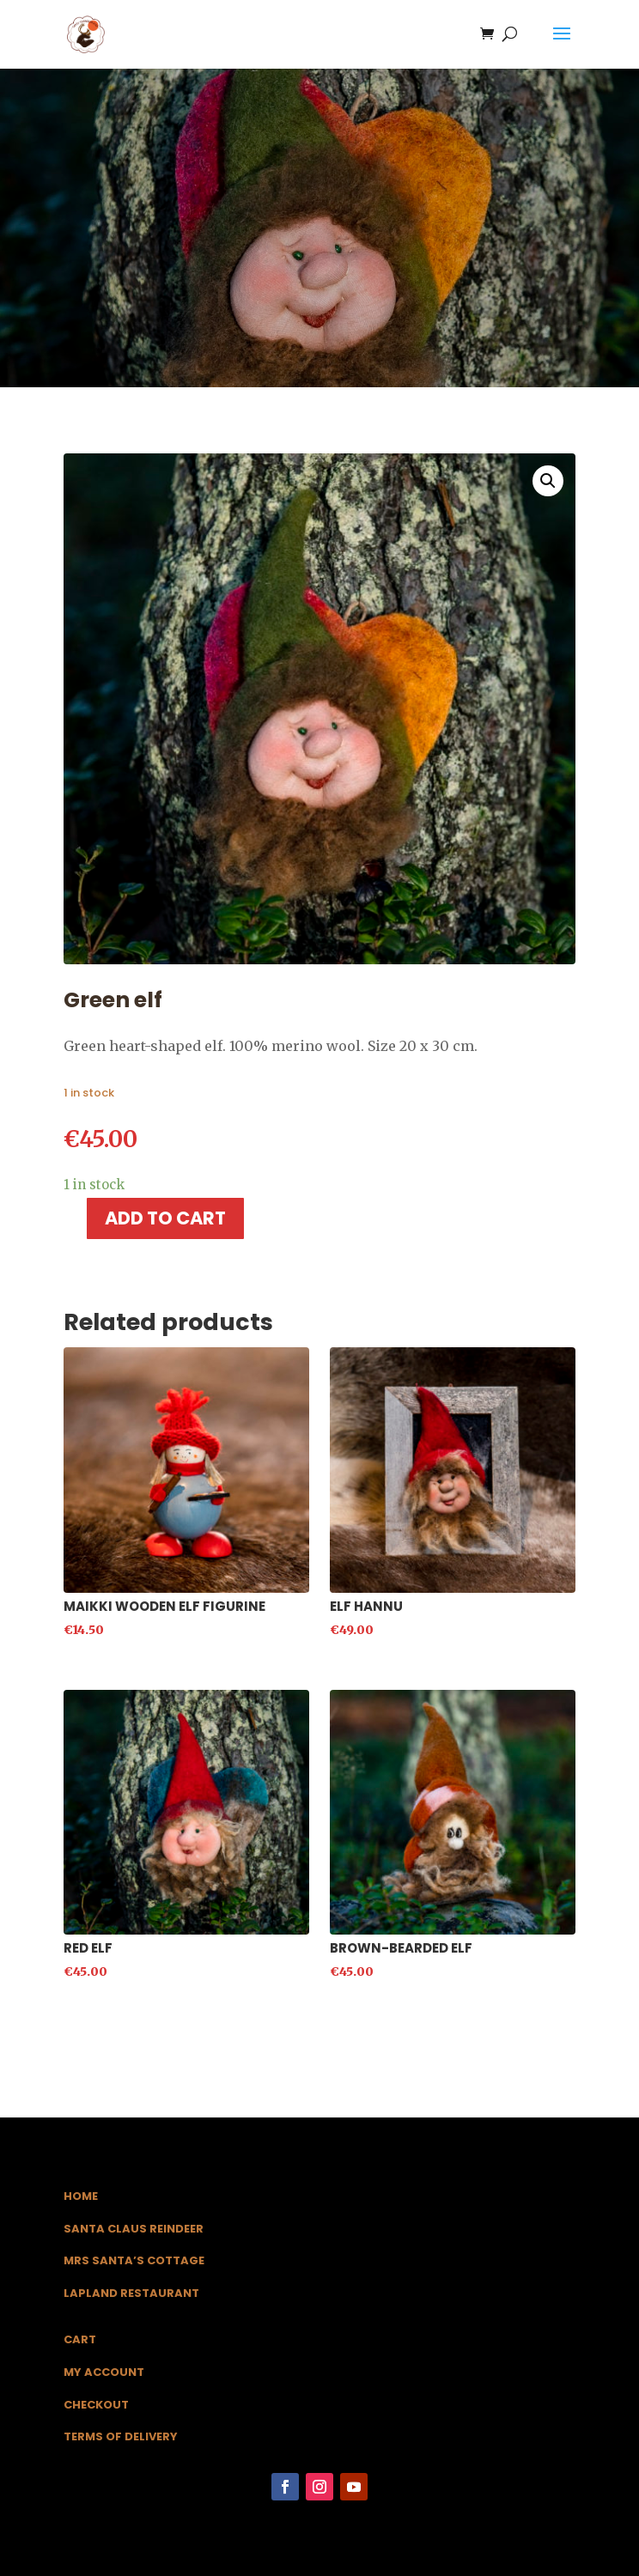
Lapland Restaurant (131, 2293)
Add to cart (165, 1218)
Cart (80, 2339)
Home (81, 2196)
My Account (104, 2372)
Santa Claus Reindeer (134, 2229)
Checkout (96, 2405)
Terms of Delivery (121, 2436)
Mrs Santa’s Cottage (134, 2260)
